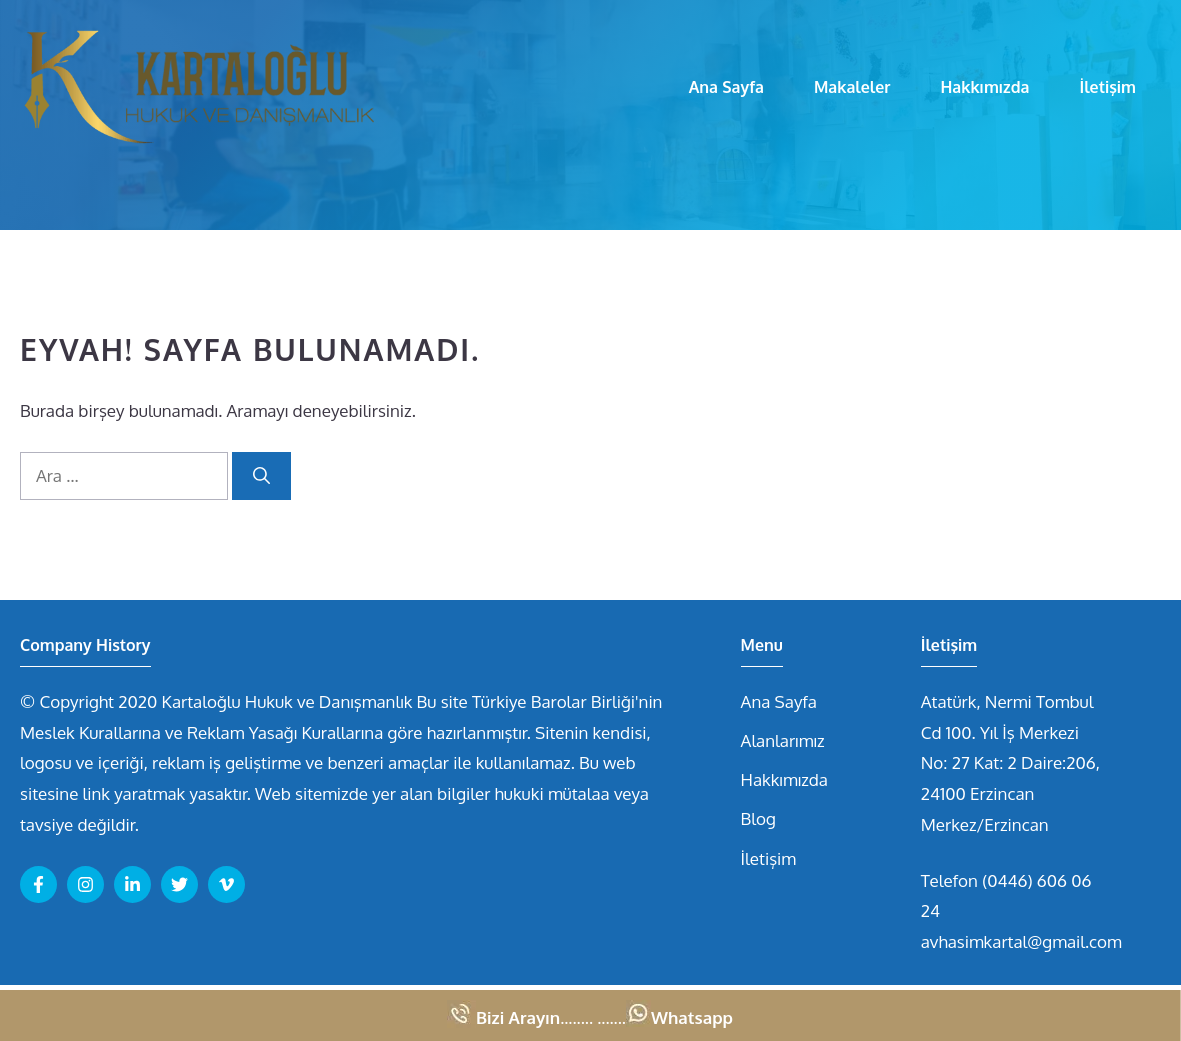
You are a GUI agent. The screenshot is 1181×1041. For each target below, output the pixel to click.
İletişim (1107, 87)
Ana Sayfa (726, 87)
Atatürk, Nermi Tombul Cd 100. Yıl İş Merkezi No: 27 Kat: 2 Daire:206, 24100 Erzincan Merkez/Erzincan (1010, 762)
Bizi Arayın (518, 1017)
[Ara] (261, 476)
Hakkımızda (984, 87)
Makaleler (852, 87)
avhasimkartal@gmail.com (1021, 941)
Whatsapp (692, 1017)
